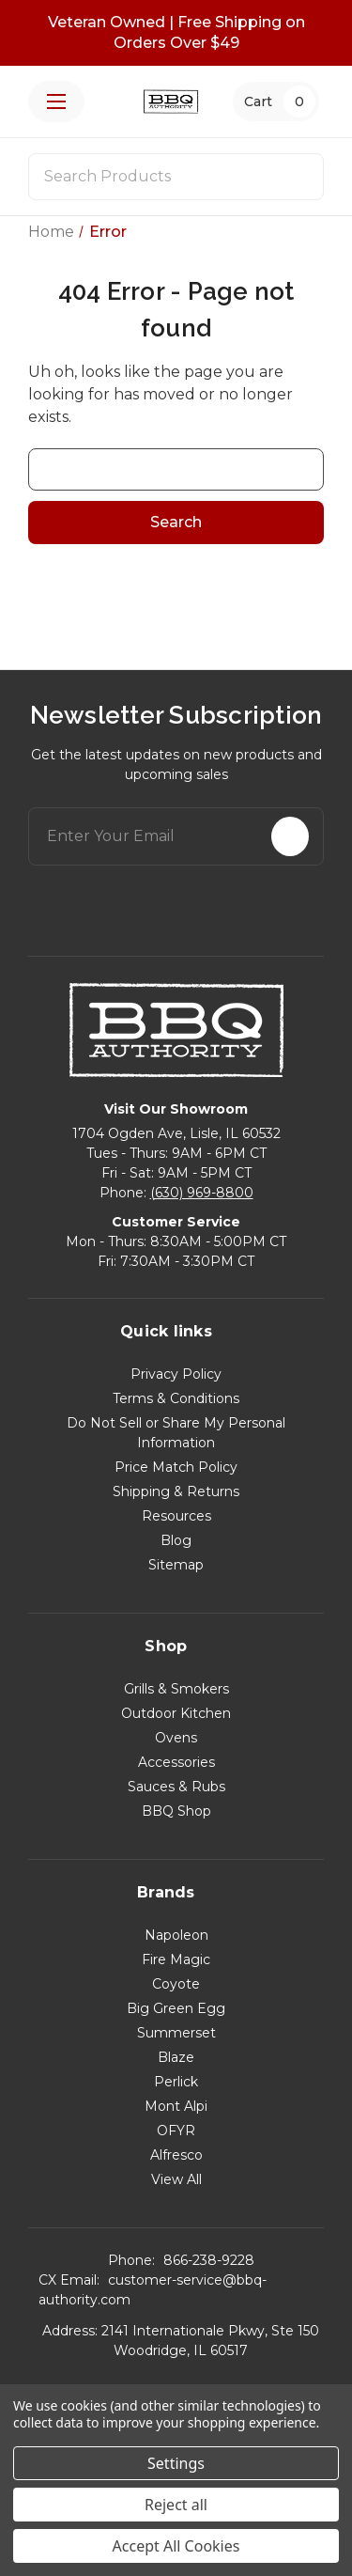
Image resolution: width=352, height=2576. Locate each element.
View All (176, 2179)
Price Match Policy (176, 1467)
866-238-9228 (208, 2260)
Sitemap (176, 1564)
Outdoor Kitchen (176, 1713)
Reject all (176, 2504)
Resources (176, 1515)
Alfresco (176, 2155)
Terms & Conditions (176, 1398)
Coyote (176, 1983)
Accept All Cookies (176, 2546)
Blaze (176, 2057)
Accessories (176, 1762)
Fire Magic (176, 1959)
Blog (176, 1540)
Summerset (176, 2032)
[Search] (297, 177)
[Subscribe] (290, 836)
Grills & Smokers (176, 1688)
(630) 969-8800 (201, 1192)
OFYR (176, 2130)
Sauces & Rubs (176, 1786)
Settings (176, 2463)
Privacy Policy (176, 1374)
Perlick (176, 2081)
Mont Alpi (176, 2106)
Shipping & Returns (176, 1491)
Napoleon (176, 1935)
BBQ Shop (176, 1811)
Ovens (176, 1737)
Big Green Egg (176, 2008)
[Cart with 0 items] (276, 101)
